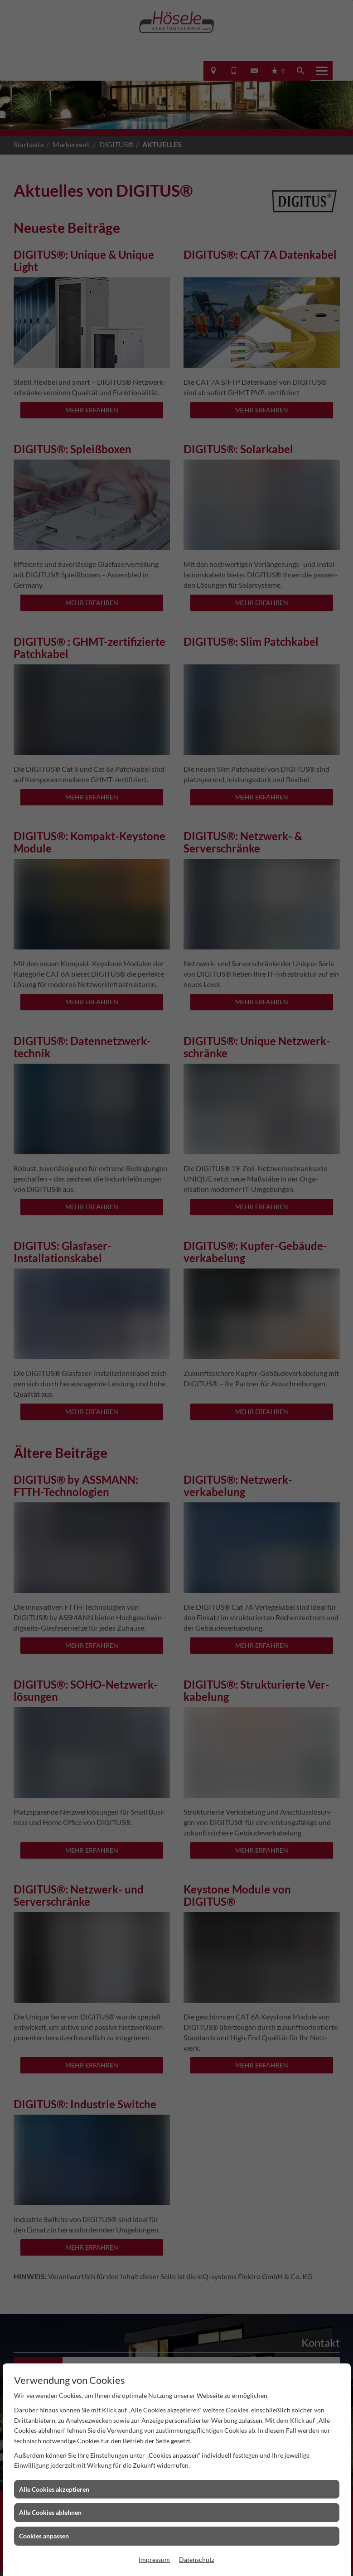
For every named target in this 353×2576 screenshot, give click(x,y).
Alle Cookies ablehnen (50, 2512)
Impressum (154, 2559)
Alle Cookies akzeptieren (54, 2489)
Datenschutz (196, 2559)
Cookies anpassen (44, 2536)
